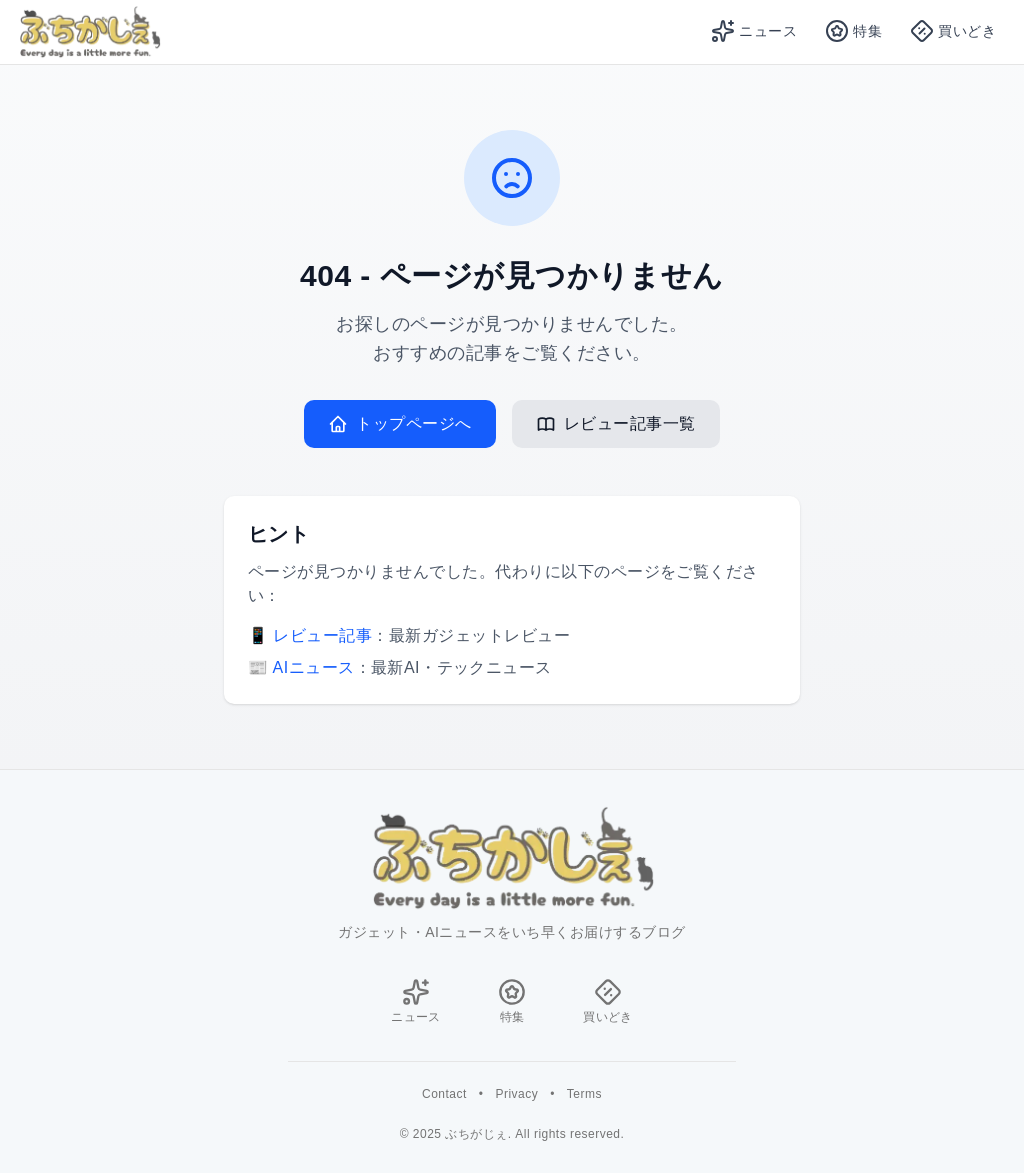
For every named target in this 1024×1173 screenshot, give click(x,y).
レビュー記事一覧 (616, 424)
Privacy (516, 1094)
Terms (584, 1094)
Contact (444, 1094)
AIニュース (314, 667)
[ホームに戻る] (511, 858)
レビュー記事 (322, 635)
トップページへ (399, 424)
